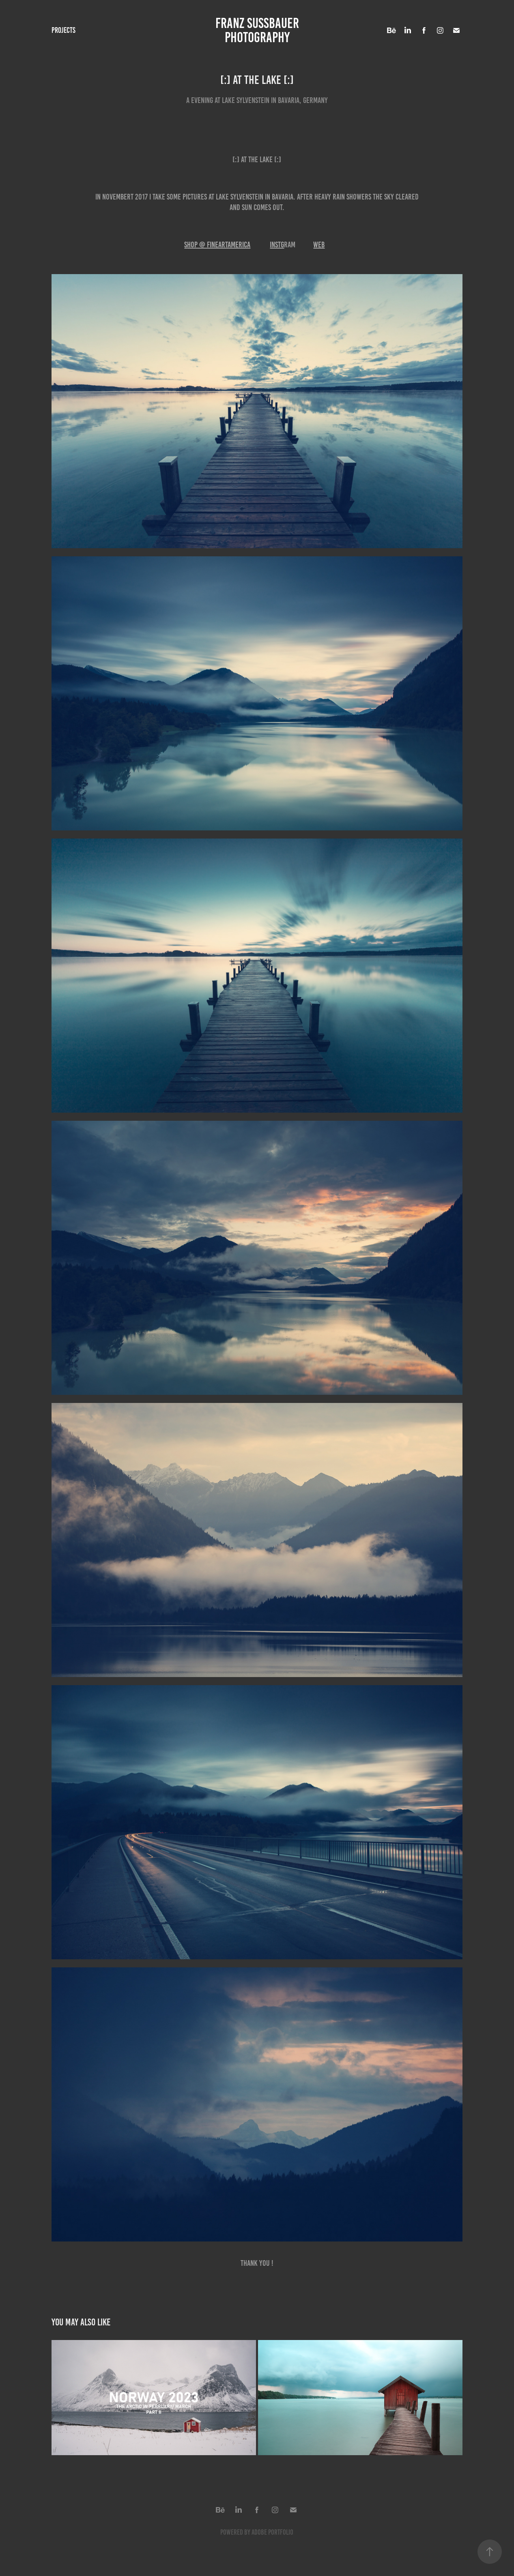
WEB (319, 244)
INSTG (277, 244)
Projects (63, 30)
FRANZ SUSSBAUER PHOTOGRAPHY (258, 30)
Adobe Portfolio (272, 2532)
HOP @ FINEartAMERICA (218, 244)
